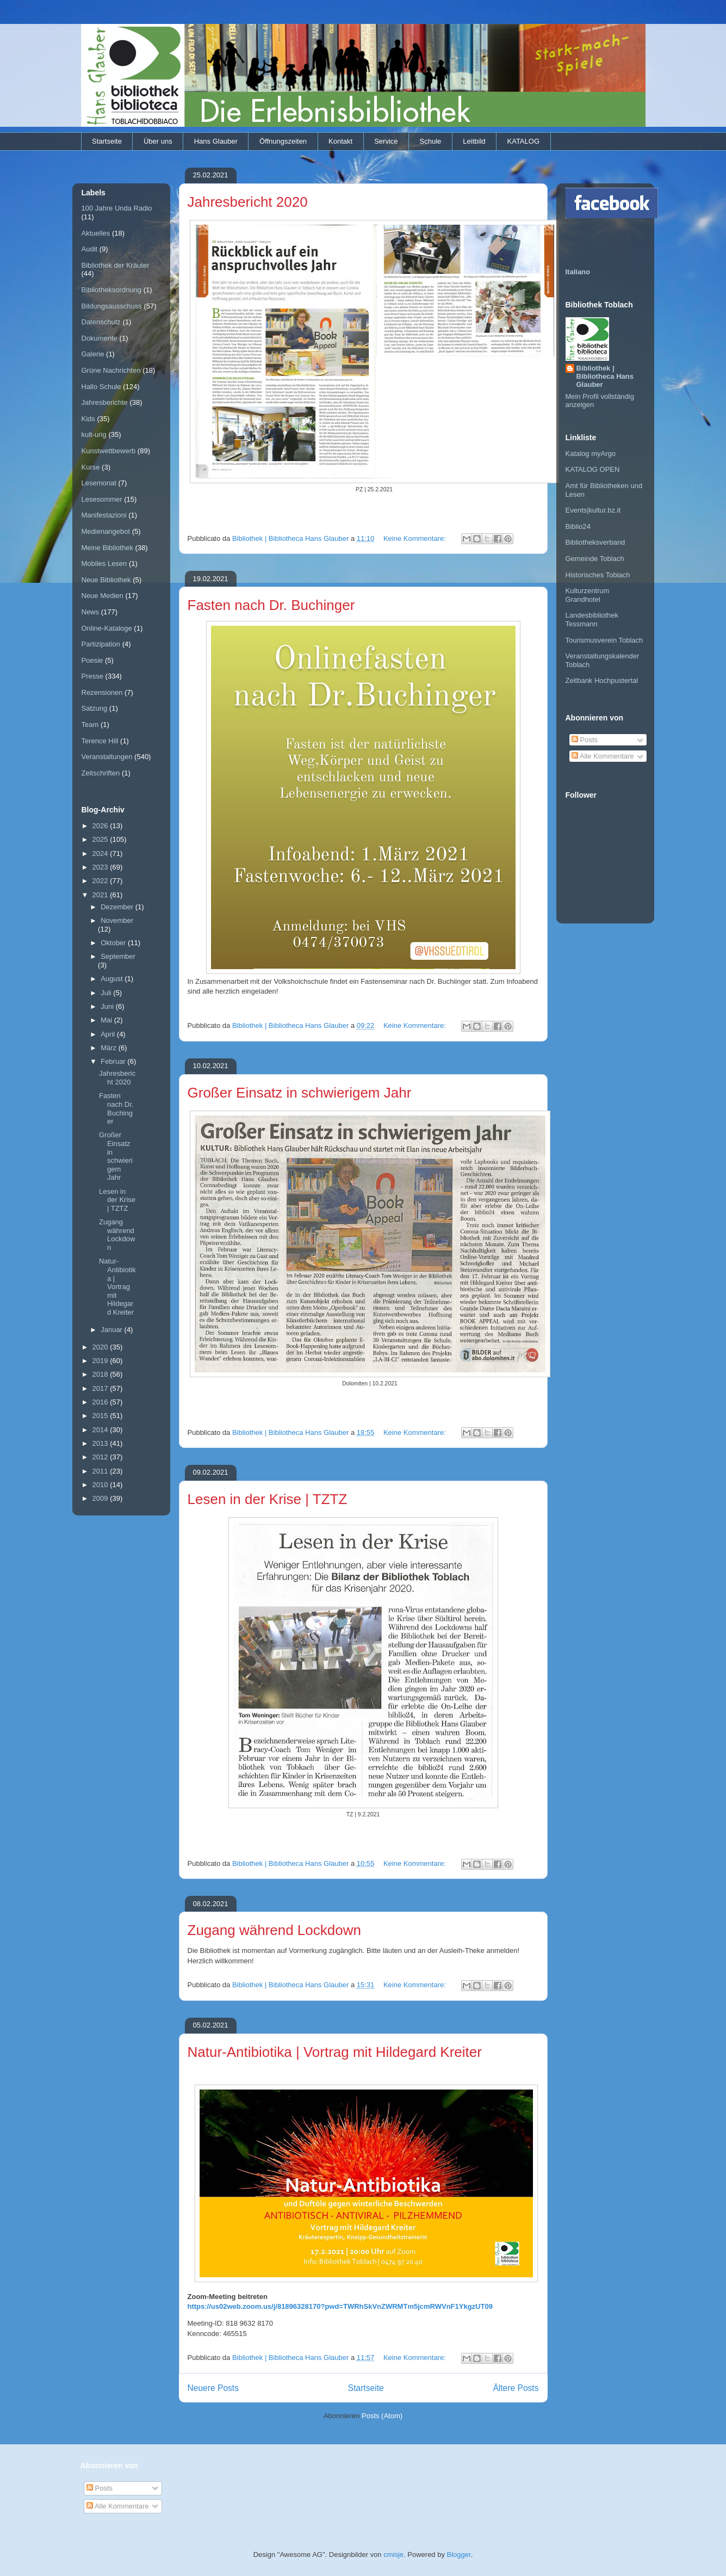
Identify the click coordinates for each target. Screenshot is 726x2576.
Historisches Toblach (598, 575)
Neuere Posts (213, 2388)
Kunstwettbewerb (109, 451)
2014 (101, 1430)
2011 (101, 1471)
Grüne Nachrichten (111, 370)
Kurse (91, 467)
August (113, 979)
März (110, 1048)
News (91, 612)
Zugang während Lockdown (274, 1930)
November (117, 920)
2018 (101, 1374)
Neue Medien (102, 595)
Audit (90, 249)
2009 (101, 1498)
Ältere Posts (515, 2388)
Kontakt (340, 141)
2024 (101, 853)
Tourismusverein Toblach (604, 640)
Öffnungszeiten (283, 141)
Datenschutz (101, 322)
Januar (112, 1330)
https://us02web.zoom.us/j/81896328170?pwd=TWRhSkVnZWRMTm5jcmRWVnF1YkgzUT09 (340, 2306)
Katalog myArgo (591, 453)
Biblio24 (578, 526)
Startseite (107, 141)
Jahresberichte (105, 402)
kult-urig (94, 434)
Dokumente (99, 338)
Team (90, 724)
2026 (101, 826)
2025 (101, 839)
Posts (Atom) (382, 2416)
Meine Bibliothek (107, 548)
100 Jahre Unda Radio (117, 208)
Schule (431, 141)
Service (386, 141)
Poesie (92, 660)
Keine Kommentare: (415, 538)
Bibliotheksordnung (112, 290)
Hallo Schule (101, 387)
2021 (101, 895)
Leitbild (474, 141)
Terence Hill (100, 741)
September (118, 956)
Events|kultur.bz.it (593, 510)
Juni (108, 1006)
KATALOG (523, 141)
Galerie (93, 354)
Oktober (114, 943)
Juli (107, 993)
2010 (101, 1485)
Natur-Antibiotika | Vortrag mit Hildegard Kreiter (335, 2052)
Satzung (95, 708)
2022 (101, 881)
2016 (101, 1402)
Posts (585, 740)
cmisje (393, 2554)
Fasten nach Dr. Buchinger (271, 605)
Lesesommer (102, 499)
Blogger (459, 2554)
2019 (101, 1361)
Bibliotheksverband (595, 542)
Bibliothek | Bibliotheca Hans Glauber (605, 376)
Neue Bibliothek (106, 580)
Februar (114, 1061)
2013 (101, 1443)
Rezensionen (102, 692)
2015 (101, 1416)
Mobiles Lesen (104, 563)
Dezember (118, 907)
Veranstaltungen (107, 757)
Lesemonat (99, 483)
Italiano (578, 272)
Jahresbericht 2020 (248, 202)
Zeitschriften (101, 773)
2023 (101, 867)
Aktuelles (96, 233)
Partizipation (101, 644)
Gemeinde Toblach (595, 558)
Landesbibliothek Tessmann (592, 619)
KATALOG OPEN (593, 469)
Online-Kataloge (107, 628)
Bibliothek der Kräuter (116, 265)
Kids (88, 419)
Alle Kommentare (603, 756)
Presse (92, 676)
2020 (101, 1347)
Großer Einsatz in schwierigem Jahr (300, 1092)
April (109, 1034)
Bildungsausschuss (112, 306)
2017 (101, 1388)
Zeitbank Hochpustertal (602, 680)
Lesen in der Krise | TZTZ (268, 1499)
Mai (107, 1020)
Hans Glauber (216, 141)
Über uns (158, 141)
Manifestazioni (104, 515)
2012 (101, 1457)
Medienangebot (106, 531)
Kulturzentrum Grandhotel (588, 595)
